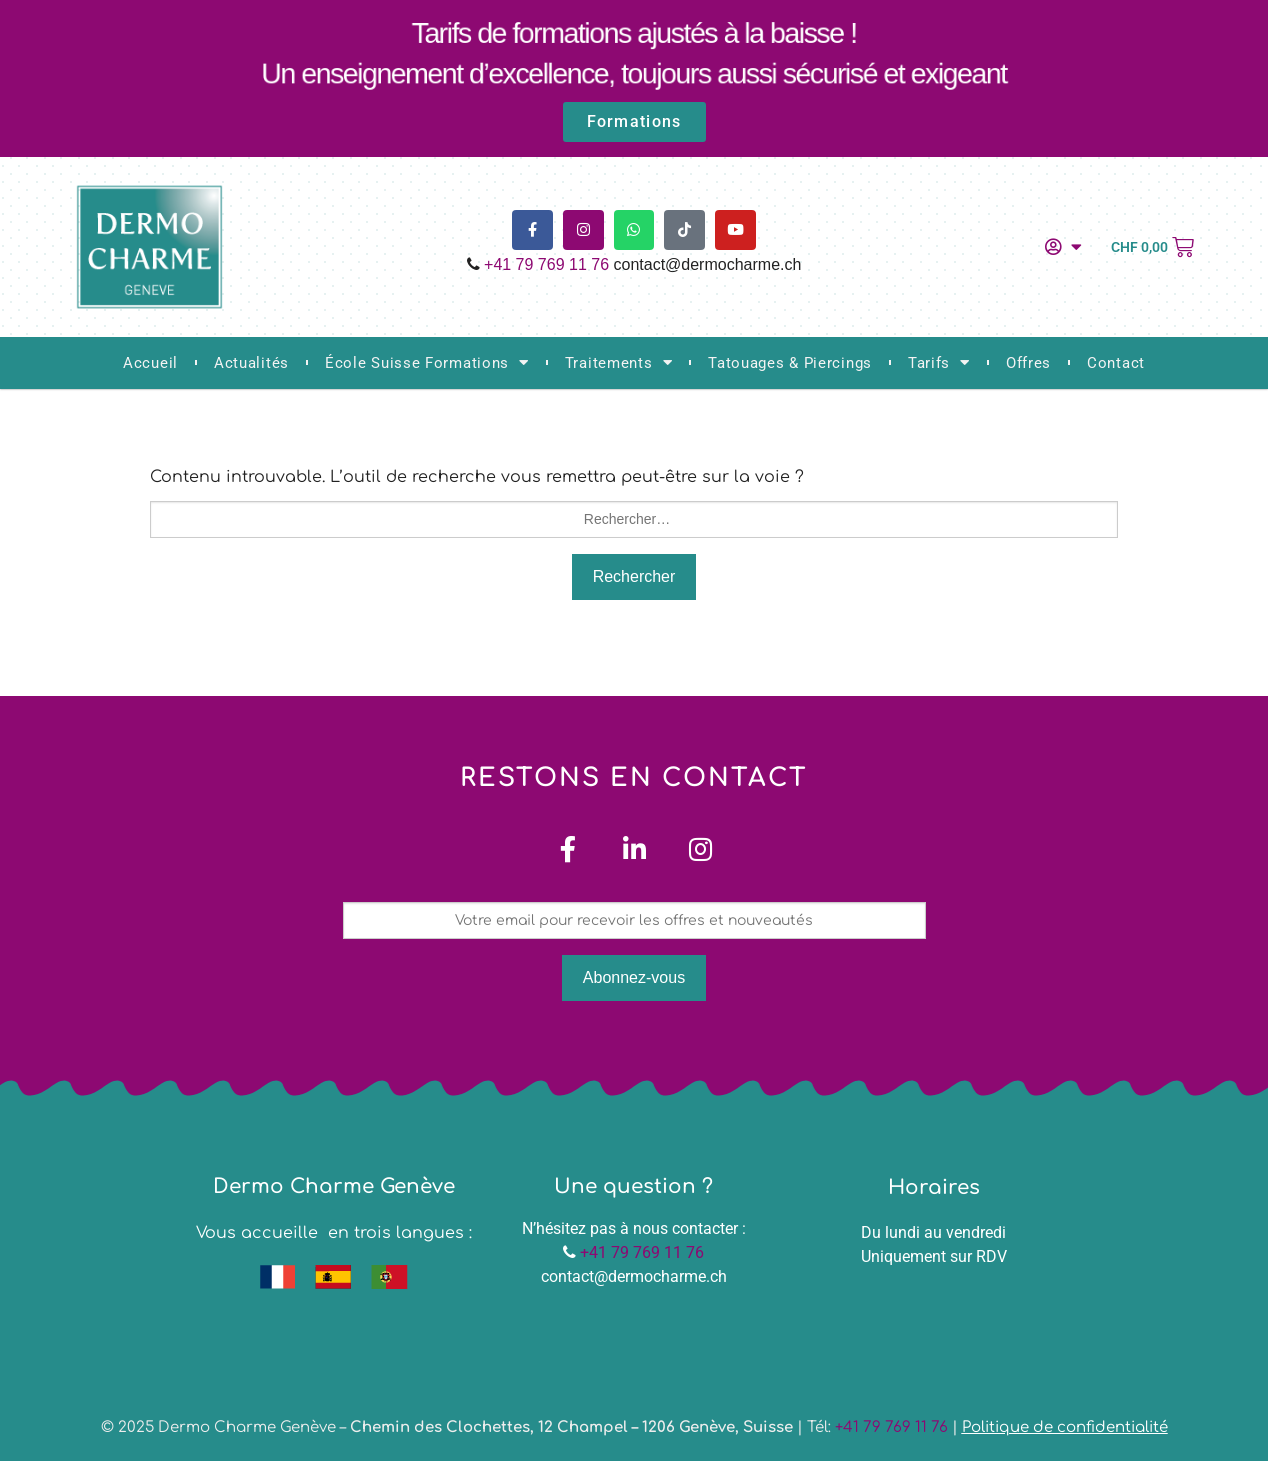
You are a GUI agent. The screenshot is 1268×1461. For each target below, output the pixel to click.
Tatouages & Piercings (790, 363)
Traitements (618, 362)
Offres (1028, 363)
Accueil (150, 363)
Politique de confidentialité (1065, 1428)
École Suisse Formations (427, 362)
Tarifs (939, 362)
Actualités (251, 363)
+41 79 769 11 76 (546, 264)
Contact (1116, 363)
